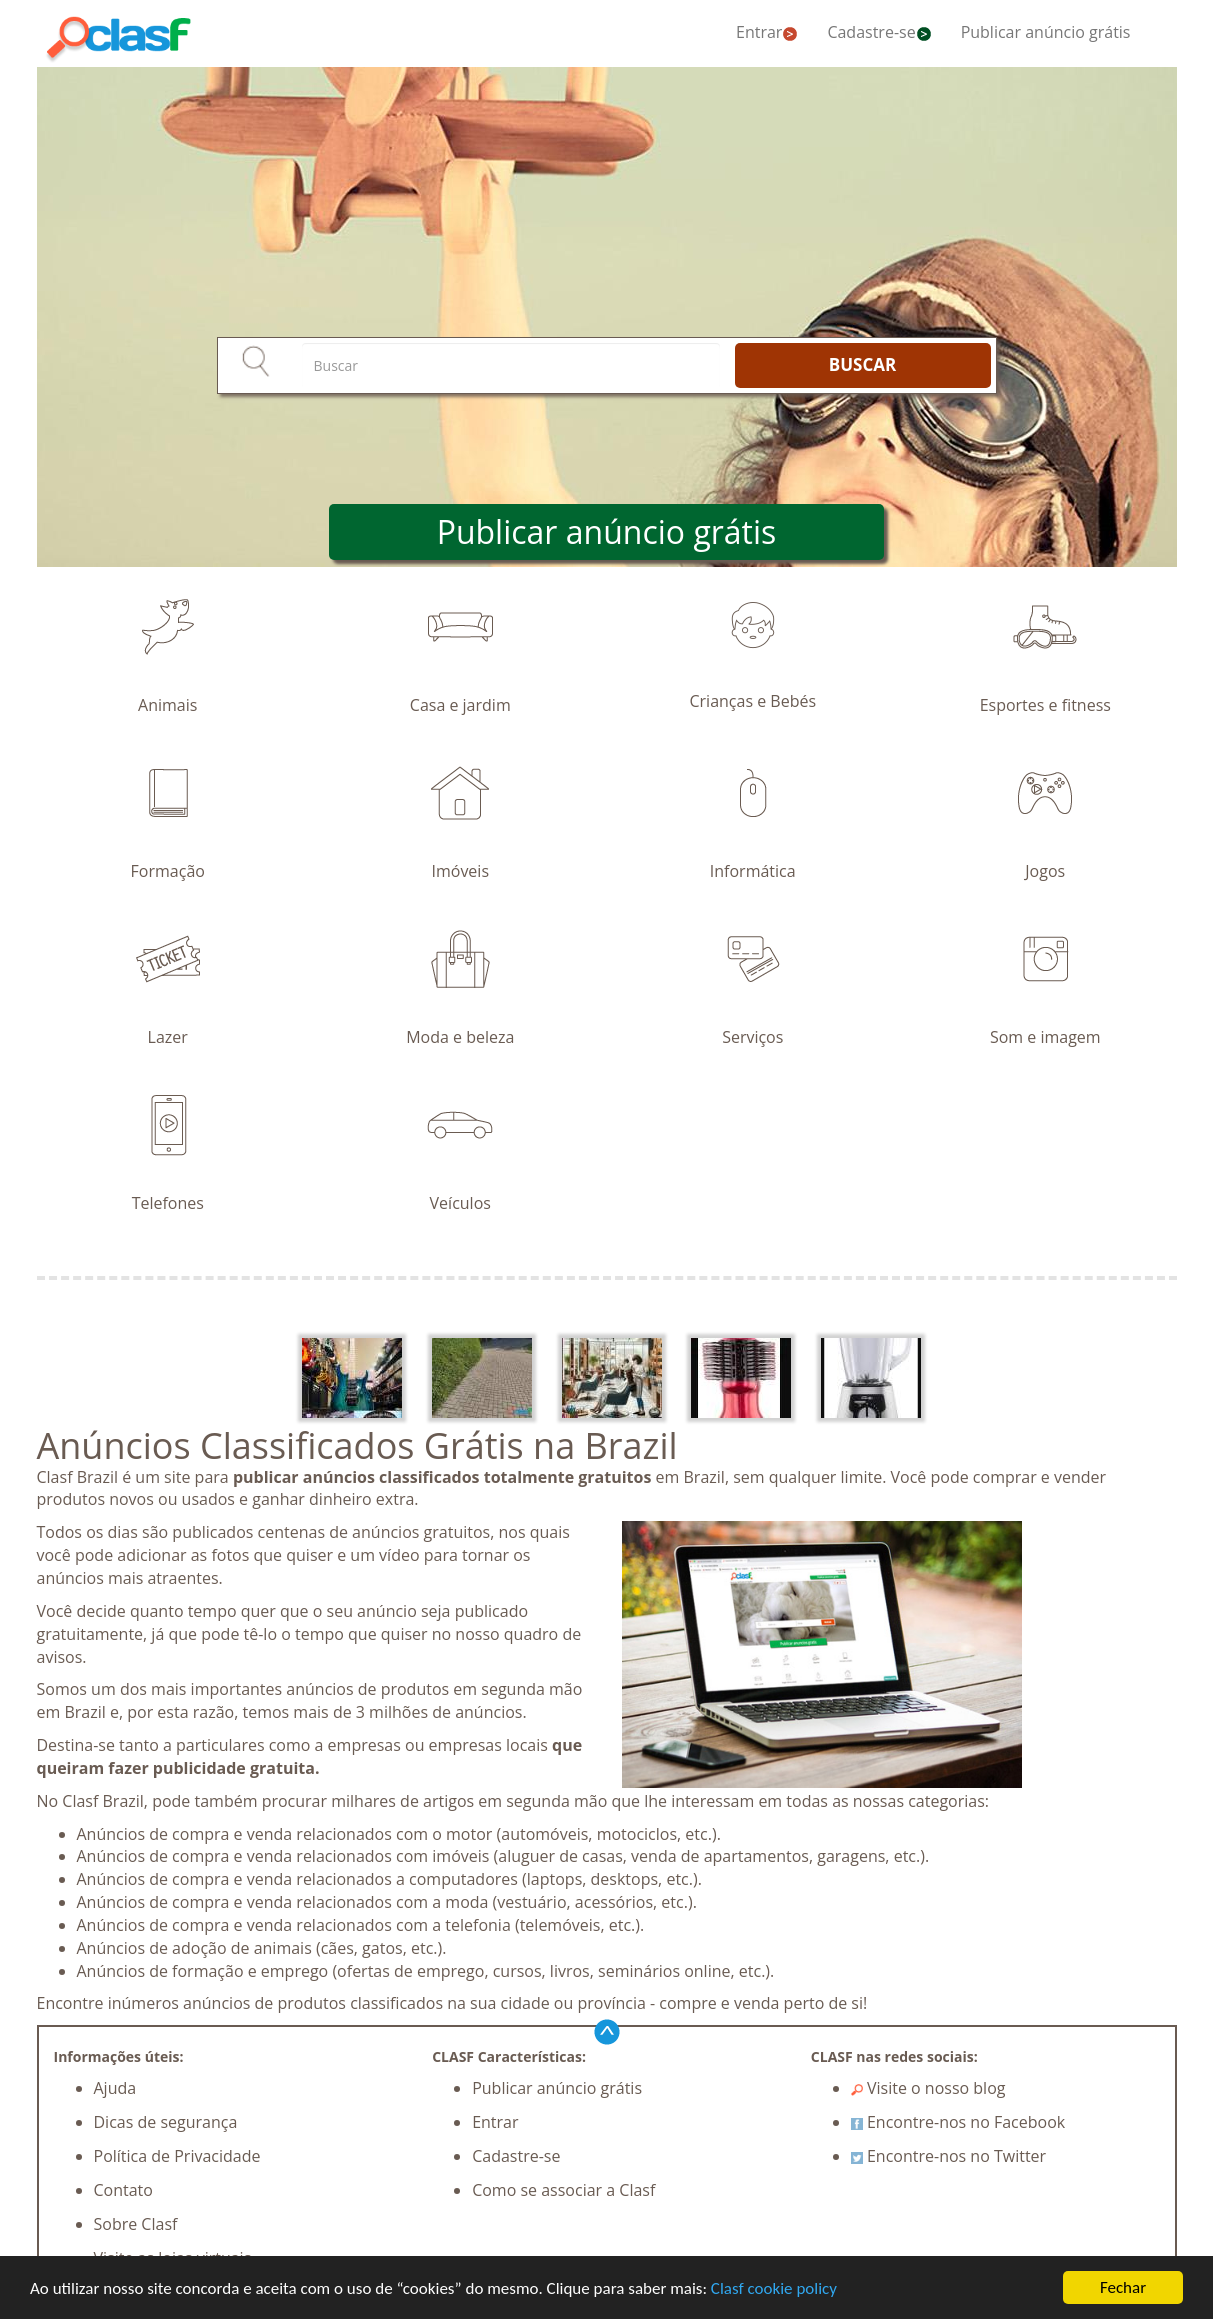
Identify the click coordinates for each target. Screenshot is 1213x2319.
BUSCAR (862, 364)
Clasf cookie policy (774, 2288)
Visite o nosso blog (928, 2088)
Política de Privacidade (177, 2156)
